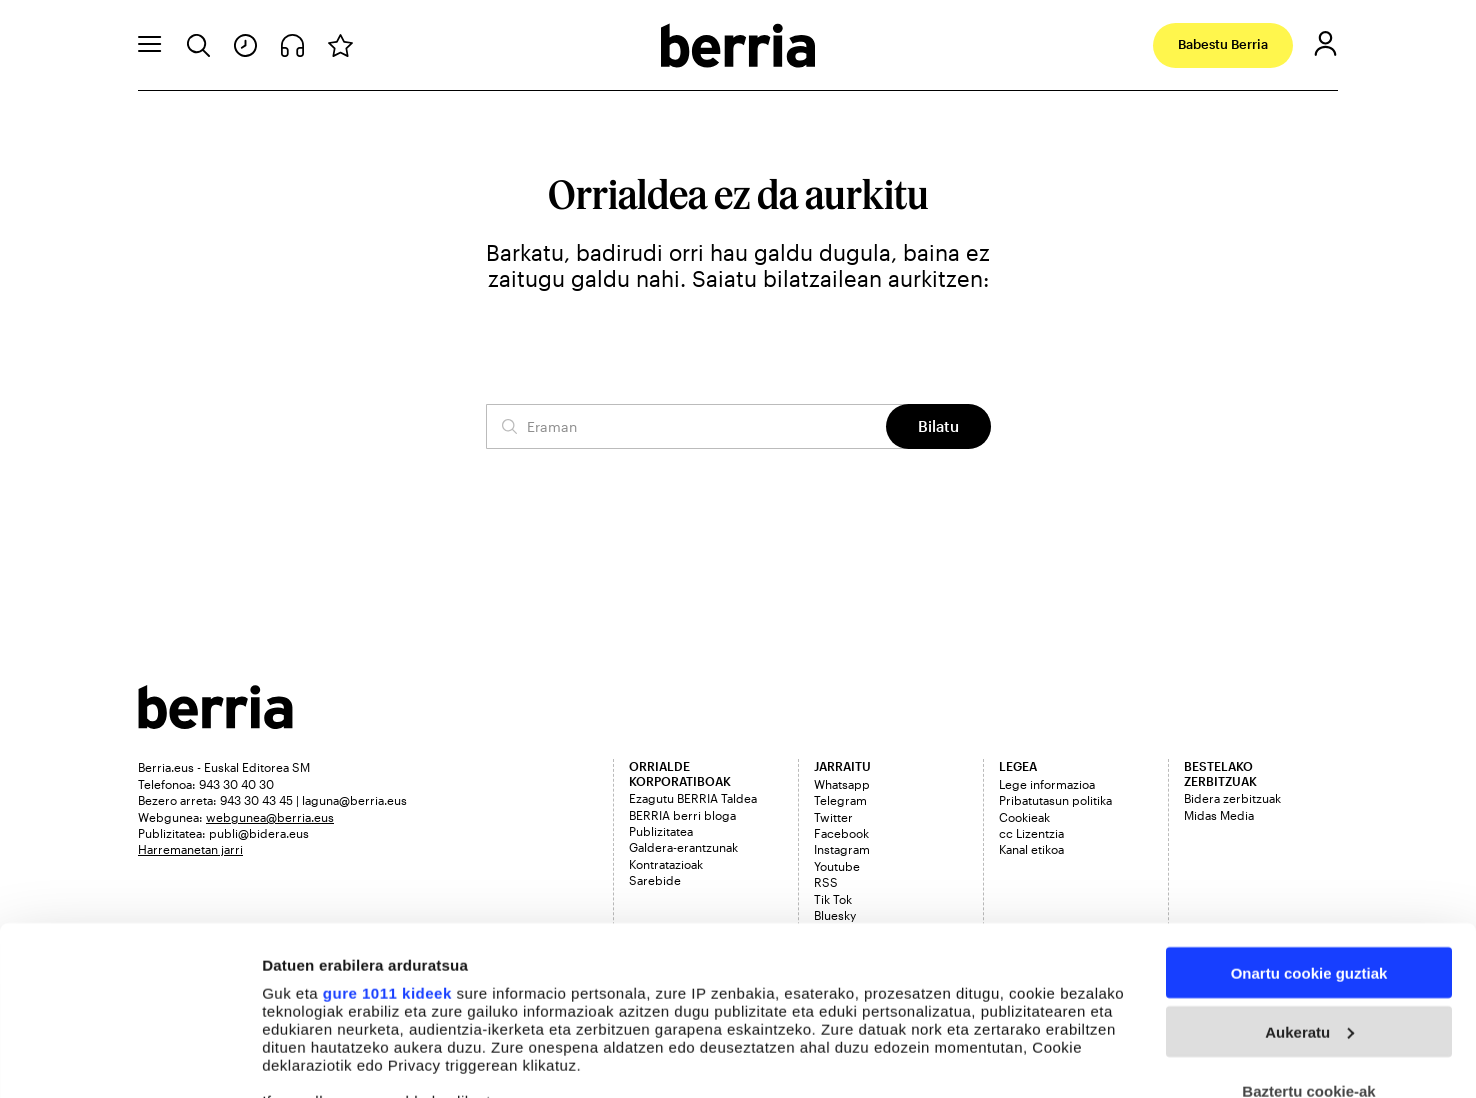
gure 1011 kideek (387, 835)
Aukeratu (1309, 874)
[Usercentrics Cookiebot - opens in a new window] (129, 1060)
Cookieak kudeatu (327, 1059)
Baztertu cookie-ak (1308, 933)
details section (960, 1005)
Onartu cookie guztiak (1309, 815)
